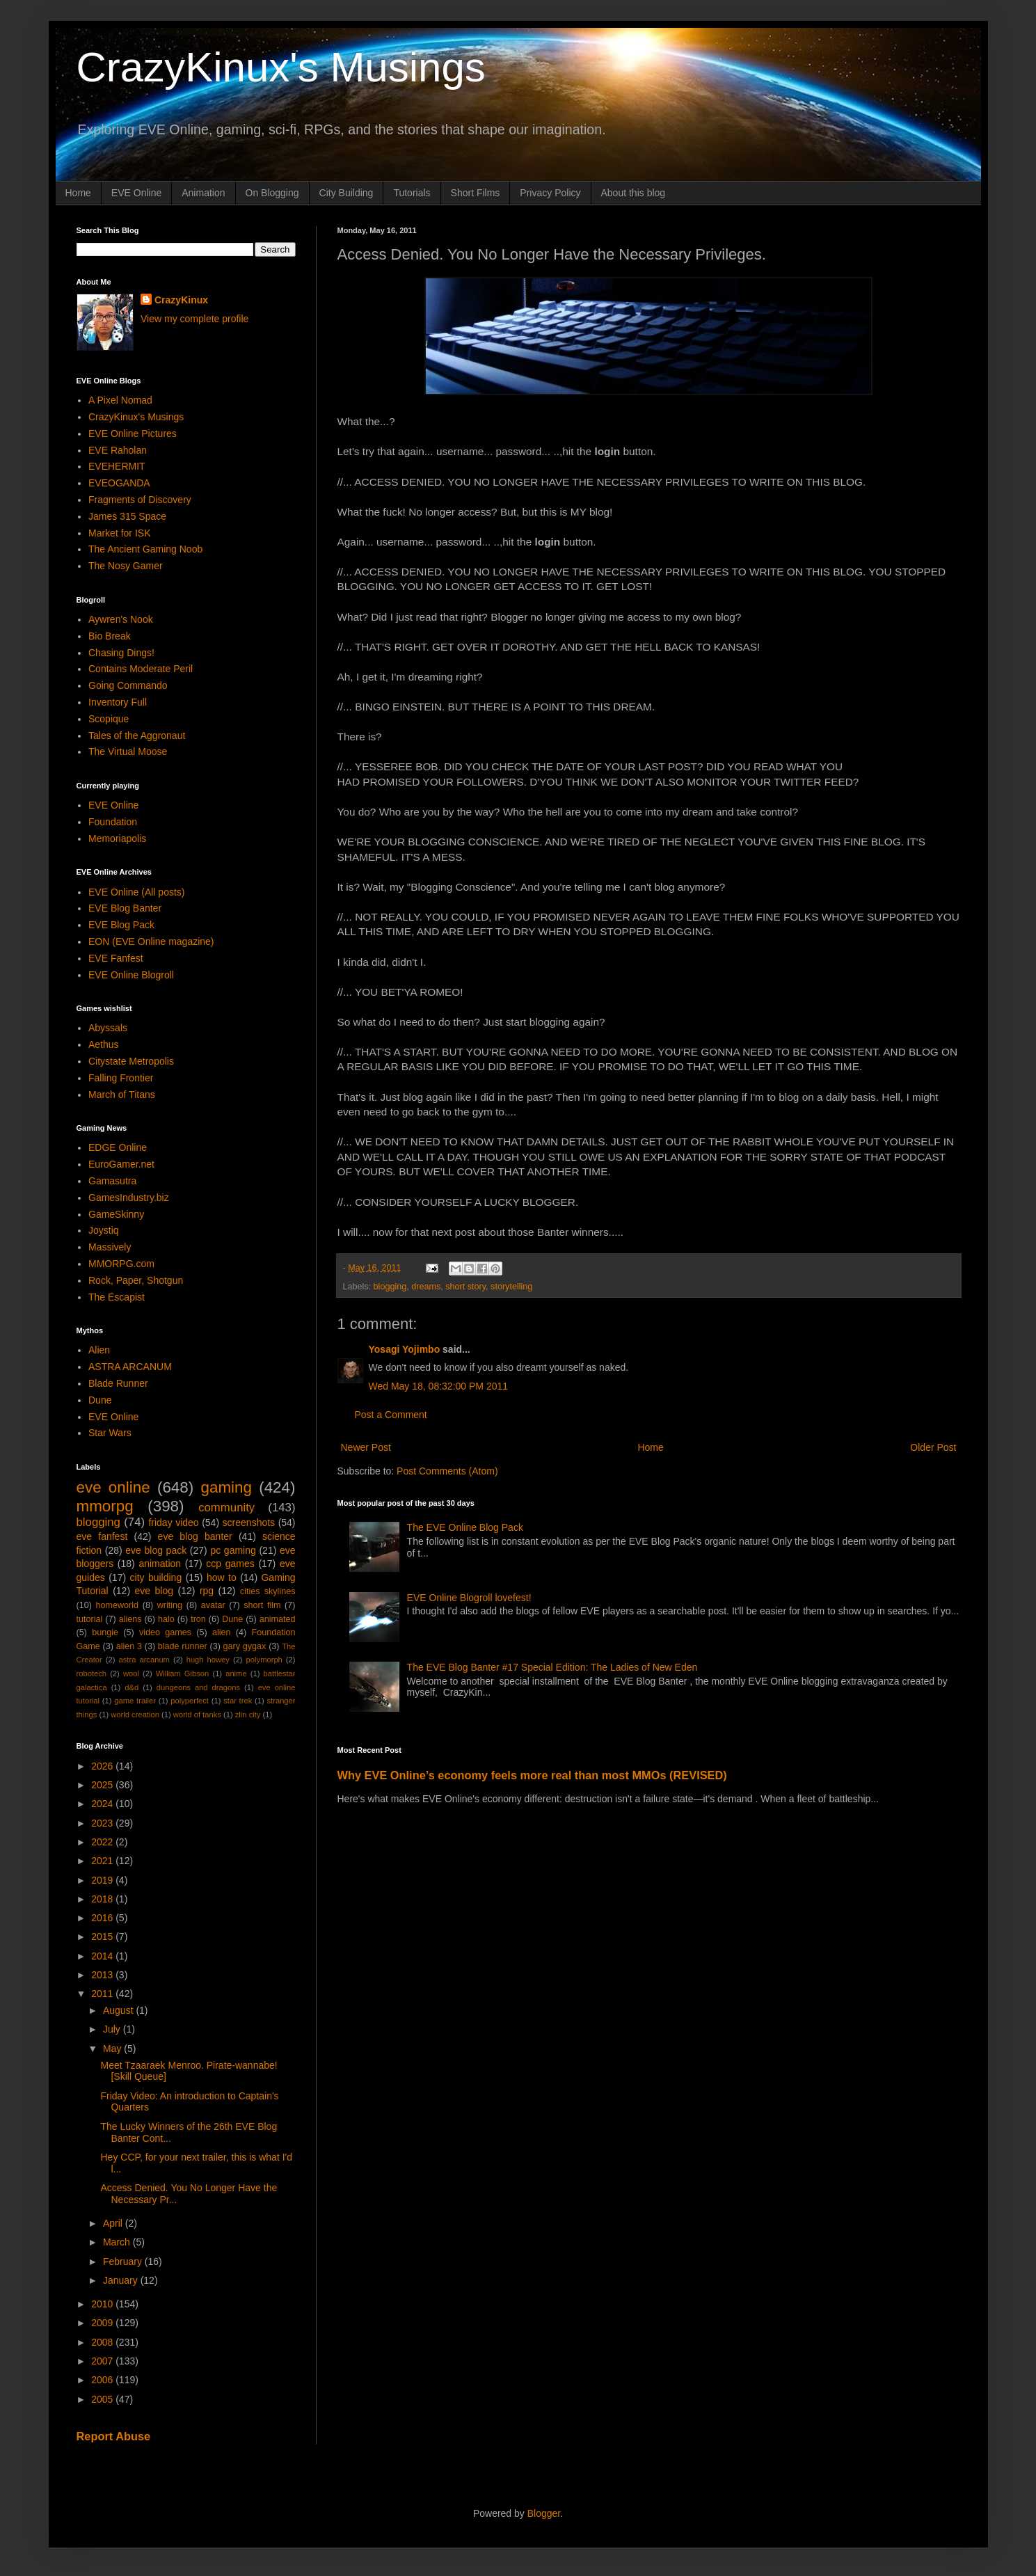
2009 (103, 2322)
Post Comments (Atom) (447, 1471)
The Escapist (116, 1297)
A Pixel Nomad (120, 400)
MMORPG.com (121, 1263)
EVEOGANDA (119, 482)
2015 (103, 1936)
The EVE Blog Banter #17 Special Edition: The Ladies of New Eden (552, 1667)
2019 (103, 1880)
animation (159, 1563)
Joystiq (103, 1230)
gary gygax (244, 1646)
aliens (130, 1619)
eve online (113, 1487)
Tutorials (411, 192)
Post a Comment (391, 1414)
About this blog (633, 192)
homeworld (117, 1605)
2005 (103, 2399)
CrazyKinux (181, 299)
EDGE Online (117, 1147)
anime (235, 1673)
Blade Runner (118, 1383)
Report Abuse (114, 2436)
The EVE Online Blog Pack (465, 1527)
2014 (103, 1956)
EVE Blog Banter (124, 908)
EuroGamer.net (121, 1164)
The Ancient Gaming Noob (145, 549)
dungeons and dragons (198, 1687)
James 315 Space (127, 516)
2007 (103, 2361)
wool (131, 1673)
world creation (135, 1714)
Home (78, 192)
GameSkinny (116, 1214)
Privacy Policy (550, 192)
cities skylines (268, 1591)
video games (165, 1632)
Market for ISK (119, 533)
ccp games (230, 1563)
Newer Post (366, 1447)
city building (156, 1577)
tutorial (90, 1619)
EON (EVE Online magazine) (151, 941)
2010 (103, 2303)
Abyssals (107, 1027)
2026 (103, 1766)
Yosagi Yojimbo (404, 1349)
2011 (103, 1993)
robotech (92, 1673)
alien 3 (129, 1646)
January (122, 2280)
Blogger (543, 2513)
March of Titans (121, 1094)
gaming (225, 1487)
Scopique (108, 718)
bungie (105, 1632)
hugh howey (208, 1659)
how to (222, 1577)
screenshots (249, 1522)
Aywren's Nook (120, 619)
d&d (131, 1687)
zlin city (248, 1714)
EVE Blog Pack (121, 924)
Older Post (933, 1447)
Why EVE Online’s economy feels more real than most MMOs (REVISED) (532, 1775)
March (118, 2242)
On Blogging (272, 192)
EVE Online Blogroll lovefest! (469, 1597)
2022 (103, 1841)
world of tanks (197, 1714)
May (113, 2048)
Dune (99, 1400)
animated (278, 1619)
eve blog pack (155, 1550)
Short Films (475, 192)
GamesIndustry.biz (128, 1197)
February (124, 2261)
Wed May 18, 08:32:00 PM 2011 (439, 1386)
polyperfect (189, 1700)
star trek (237, 1700)
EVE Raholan (117, 450)
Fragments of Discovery (139, 499)
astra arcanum (144, 1659)
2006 (103, 2379)
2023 (103, 1823)
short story (465, 1286)
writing (169, 1605)
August (119, 2010)
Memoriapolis (117, 838)
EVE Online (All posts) (136, 892)
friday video (173, 1522)
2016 (103, 1917)
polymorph (264, 1659)
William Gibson (182, 1673)
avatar (213, 1605)
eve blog (154, 1590)
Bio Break (109, 636)
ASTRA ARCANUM (130, 1366)
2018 (103, 1899)
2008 (103, 2342)
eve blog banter (195, 1536)
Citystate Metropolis (131, 1061)
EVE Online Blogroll (131, 974)
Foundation (112, 821)
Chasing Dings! (121, 652)
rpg (207, 1590)
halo (166, 1619)
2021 (103, 1860)
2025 (103, 1784)
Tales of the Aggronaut (136, 735)
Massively (109, 1247)
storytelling (511, 1286)
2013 (103, 1974)
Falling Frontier (120, 1077)
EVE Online (136, 192)
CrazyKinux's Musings (281, 67)
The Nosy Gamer (125, 565)
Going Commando (128, 685)
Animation (203, 192)
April (114, 2223)
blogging (390, 1286)
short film (262, 1605)
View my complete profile (194, 318)
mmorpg (105, 1506)
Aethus (103, 1044)
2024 (103, 1803)
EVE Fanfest (115, 958)
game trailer (135, 1700)
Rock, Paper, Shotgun (135, 1280)
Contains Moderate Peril (140, 668)
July (113, 2029)
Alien (99, 1349)
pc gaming (232, 1550)
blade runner (182, 1646)
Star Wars (110, 1432)
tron (198, 1619)
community (226, 1507)
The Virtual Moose (127, 751)
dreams (425, 1286)
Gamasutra (112, 1180)
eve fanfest (102, 1536)
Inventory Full (117, 702)
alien (221, 1632)
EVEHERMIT (116, 466)
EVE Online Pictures (132, 433)
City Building (346, 192)
